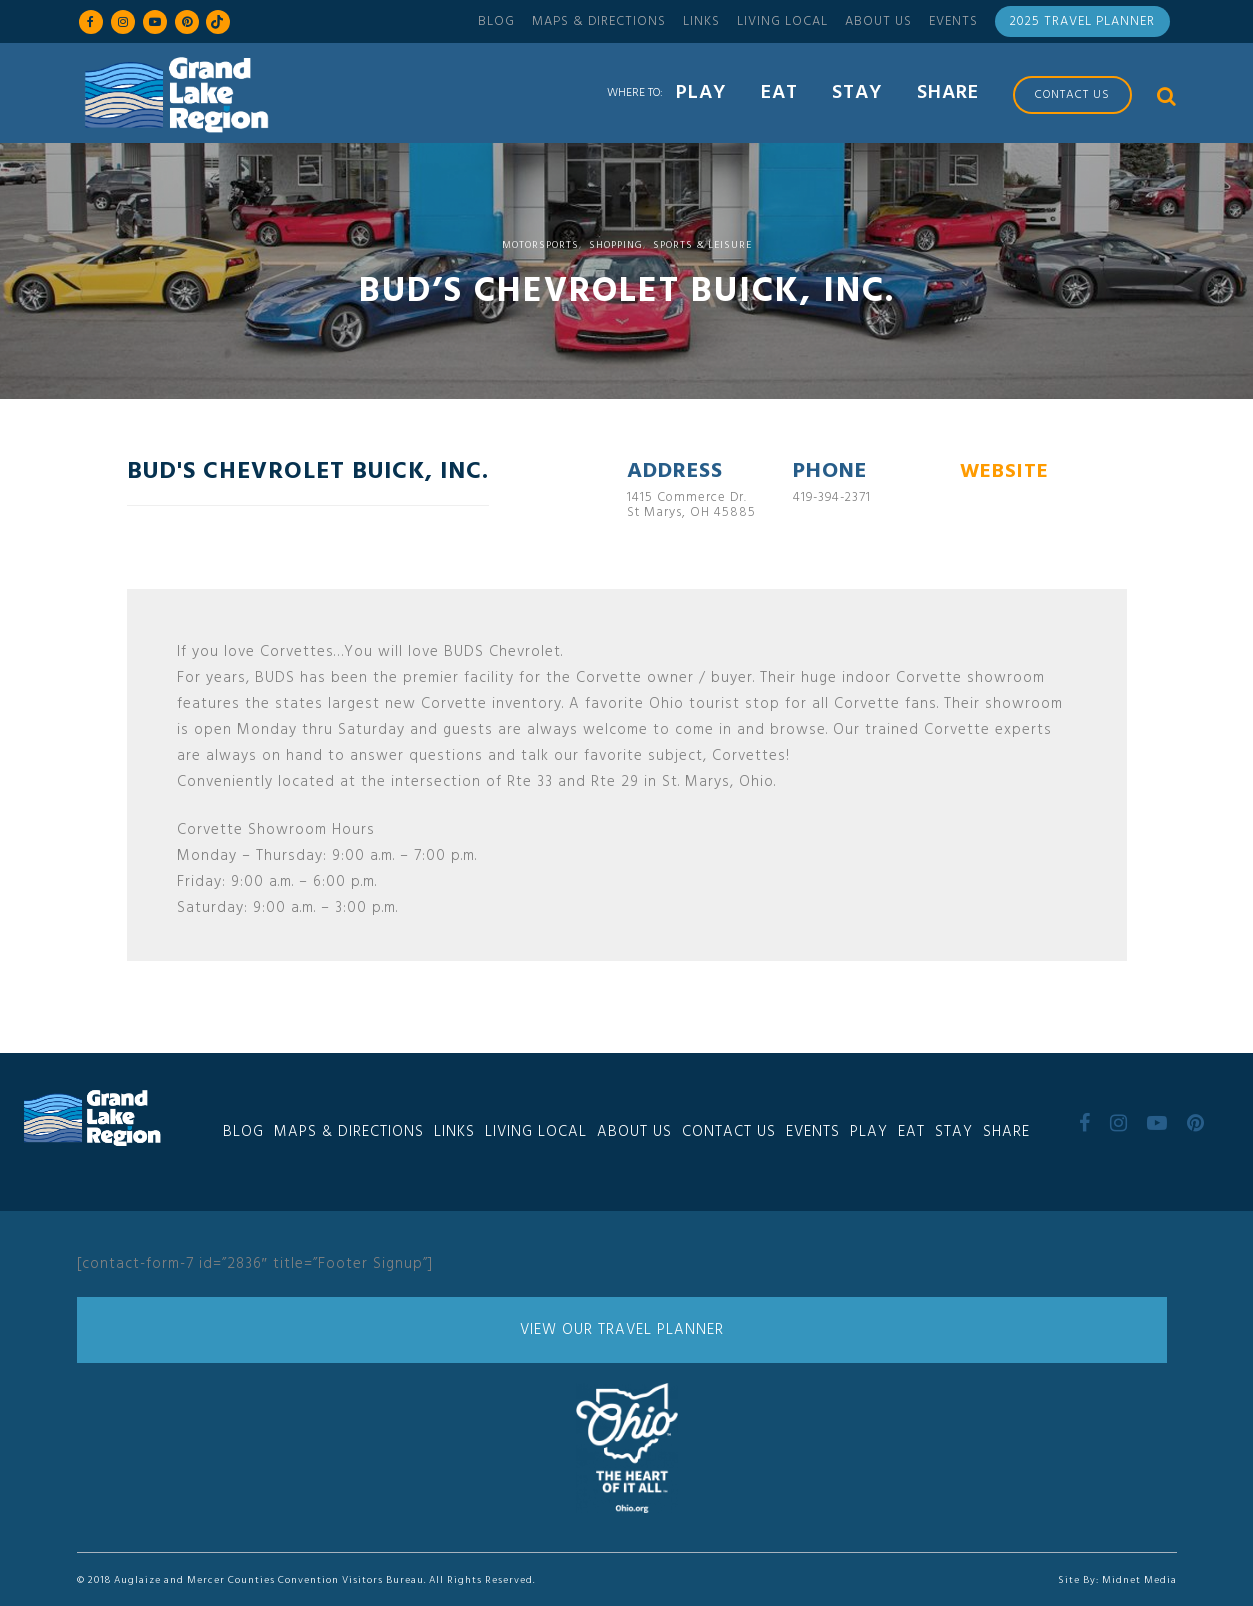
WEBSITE (1004, 472)
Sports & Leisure (702, 245)
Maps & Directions (599, 21)
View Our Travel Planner (622, 1330)
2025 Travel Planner (1082, 21)
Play (869, 1132)
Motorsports (540, 245)
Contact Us (729, 1132)
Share (1006, 1132)
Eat (911, 1132)
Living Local (782, 21)
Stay (954, 1132)
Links (701, 21)
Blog (496, 21)
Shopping (616, 245)
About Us (878, 21)
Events (953, 21)
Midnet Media (1139, 1580)
